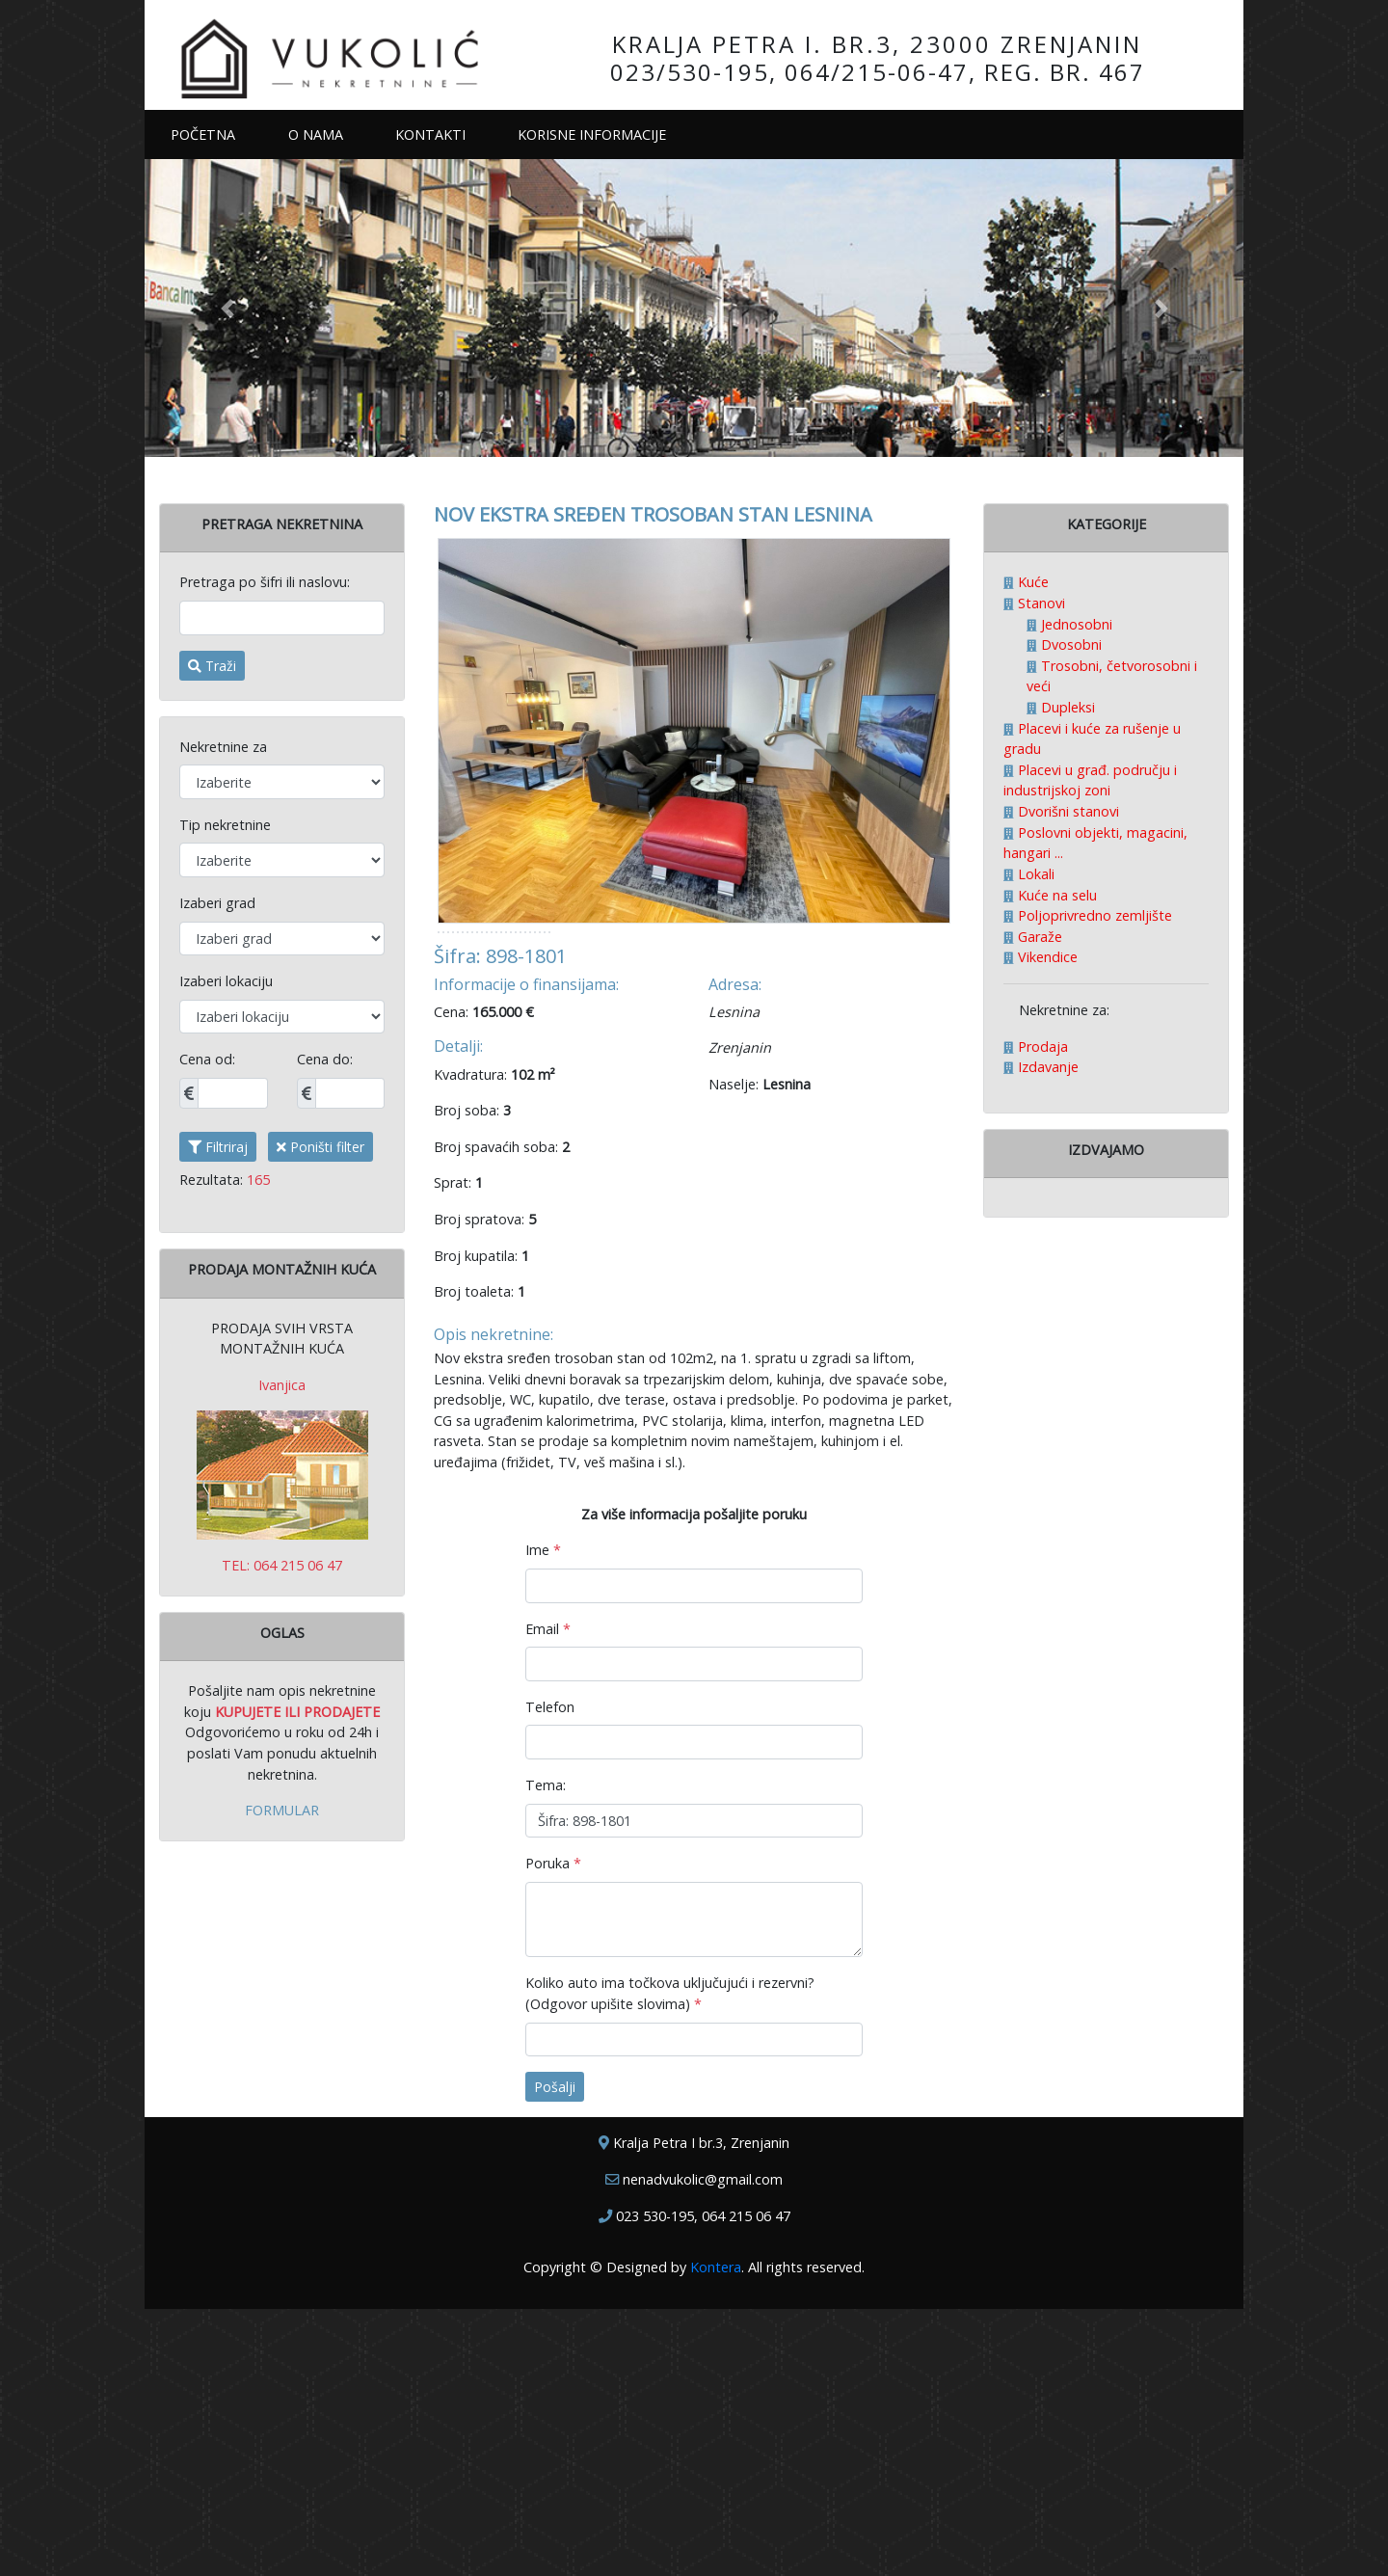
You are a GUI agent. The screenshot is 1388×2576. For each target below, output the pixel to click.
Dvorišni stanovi (1066, 811)
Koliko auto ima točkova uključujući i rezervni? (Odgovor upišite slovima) (669, 2261)
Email (548, 1896)
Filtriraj (218, 1147)
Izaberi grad (217, 903)
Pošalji (554, 2355)
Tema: (545, 2052)
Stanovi (1039, 603)
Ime (543, 1818)
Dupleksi (1066, 707)
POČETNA (216, 133)
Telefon (549, 1974)
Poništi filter (320, 1147)
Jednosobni (1074, 624)
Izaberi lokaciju (226, 981)
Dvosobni (1069, 644)
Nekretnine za (223, 747)
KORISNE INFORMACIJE (592, 134)
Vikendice (1046, 957)
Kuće (1031, 582)
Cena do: (325, 1059)
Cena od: (207, 1059)
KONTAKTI (430, 134)
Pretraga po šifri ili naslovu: (264, 582)
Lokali (1034, 874)
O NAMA (315, 134)
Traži (212, 666)
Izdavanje (1046, 1067)
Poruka (553, 2130)
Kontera (715, 2534)
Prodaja (1041, 1046)
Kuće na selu (1055, 895)
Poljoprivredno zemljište (1093, 915)
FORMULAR (282, 1810)
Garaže (1038, 936)
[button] (227, 308)
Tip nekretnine (225, 825)
